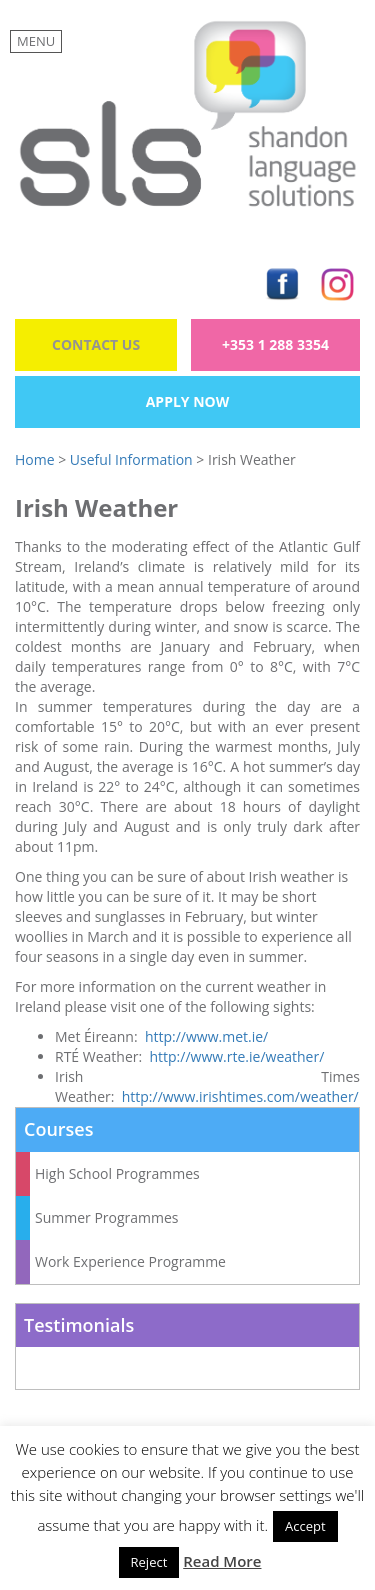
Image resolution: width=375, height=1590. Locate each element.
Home (35, 459)
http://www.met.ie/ (206, 1036)
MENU (36, 41)
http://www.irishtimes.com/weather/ (240, 1096)
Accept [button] (305, 1526)
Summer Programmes (107, 1217)
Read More (222, 1561)
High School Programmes (117, 1173)
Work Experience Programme (130, 1261)
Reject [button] (149, 1562)
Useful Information (131, 459)
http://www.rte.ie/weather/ (236, 1056)
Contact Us (96, 344)
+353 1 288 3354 (275, 344)
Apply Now (188, 401)
